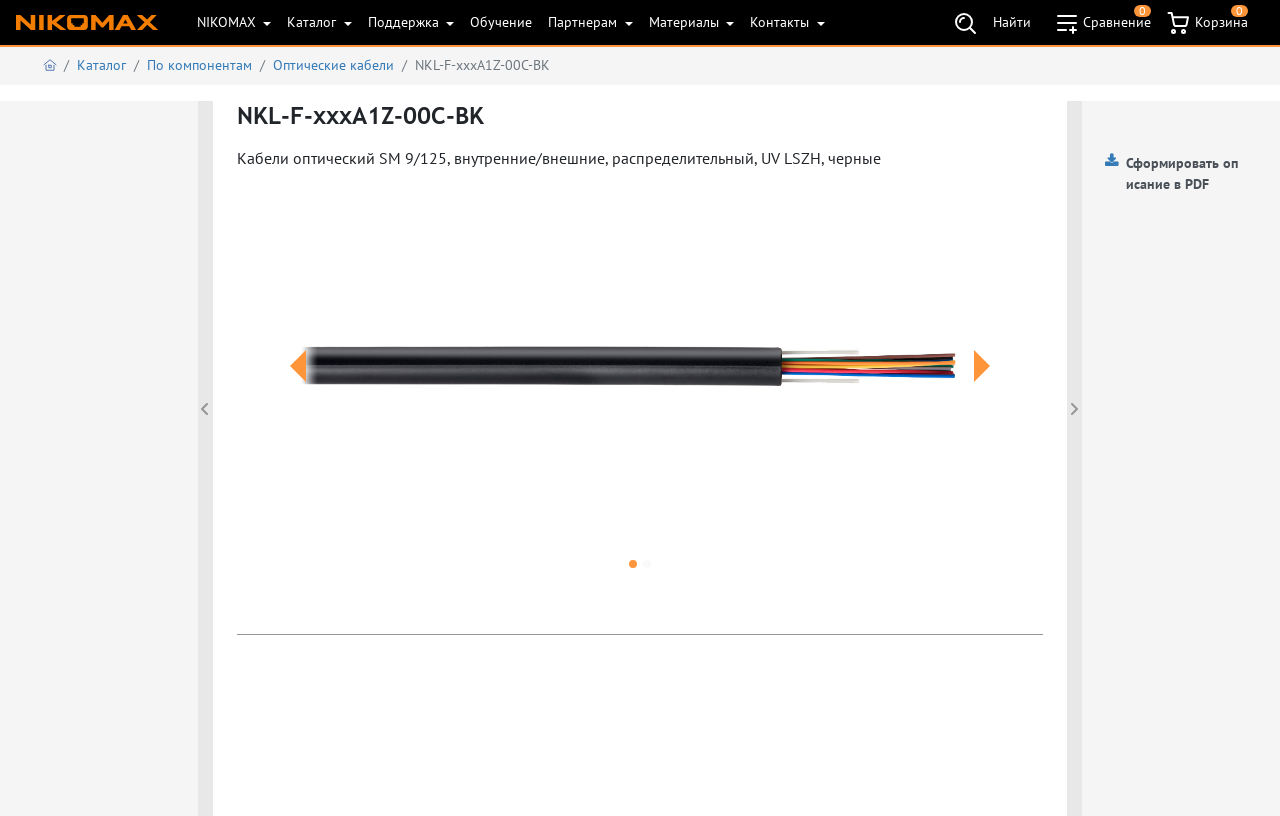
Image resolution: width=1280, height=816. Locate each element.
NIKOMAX (228, 22)
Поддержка (405, 22)
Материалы (686, 22)
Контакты (781, 22)
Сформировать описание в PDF (1182, 173)
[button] (297, 390)
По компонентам (199, 65)
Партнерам (584, 22)
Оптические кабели (333, 65)
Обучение (501, 22)
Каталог (313, 22)
